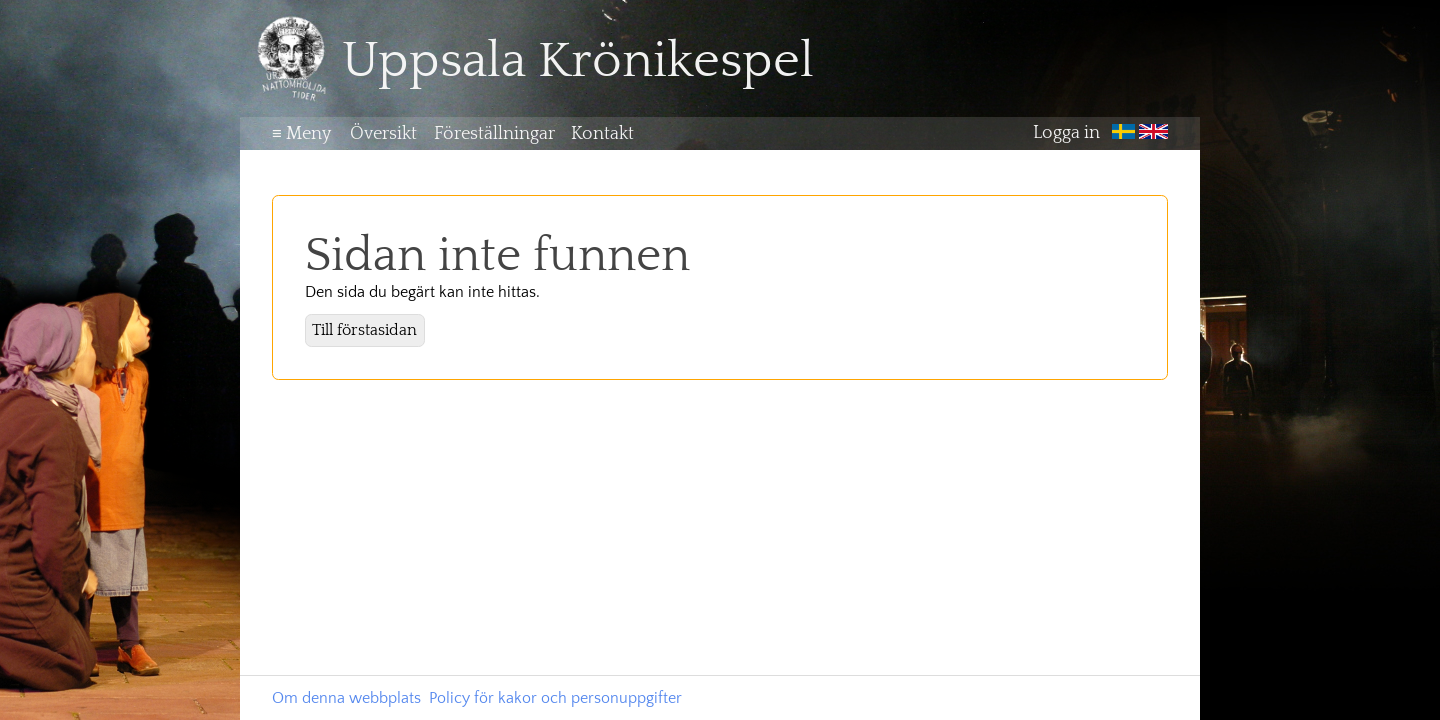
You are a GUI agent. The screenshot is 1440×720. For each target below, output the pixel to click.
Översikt (383, 134)
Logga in (1066, 134)
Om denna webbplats (346, 698)
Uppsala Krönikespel (578, 61)
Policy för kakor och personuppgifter (555, 698)
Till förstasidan (364, 330)
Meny (301, 134)
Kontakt (602, 134)
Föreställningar (494, 134)
